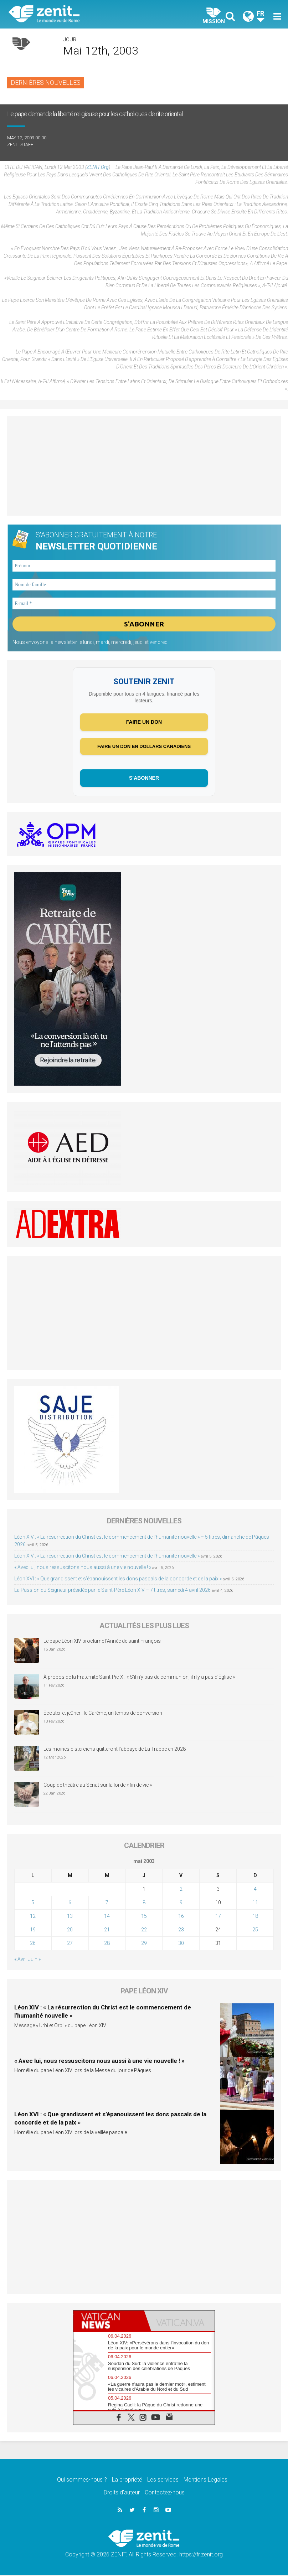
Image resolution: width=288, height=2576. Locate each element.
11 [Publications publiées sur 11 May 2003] (255, 1903)
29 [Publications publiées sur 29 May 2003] (144, 1944)
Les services (163, 2480)
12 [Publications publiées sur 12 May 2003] (33, 1917)
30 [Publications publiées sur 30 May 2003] (181, 1944)
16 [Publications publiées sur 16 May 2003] (181, 1917)
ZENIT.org (98, 167)
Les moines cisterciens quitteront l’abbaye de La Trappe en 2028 (114, 1749)
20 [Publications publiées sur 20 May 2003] (70, 1930)
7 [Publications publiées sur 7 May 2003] (107, 1903)
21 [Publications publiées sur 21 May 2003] (107, 1930)
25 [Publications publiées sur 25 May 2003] (255, 1930)
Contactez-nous (165, 2493)
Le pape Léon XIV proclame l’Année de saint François (102, 1642)
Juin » (34, 1960)
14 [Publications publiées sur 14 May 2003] (107, 1917)
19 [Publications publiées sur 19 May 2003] (33, 1930)
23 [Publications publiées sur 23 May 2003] (181, 1930)
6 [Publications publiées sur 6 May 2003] (69, 1903)
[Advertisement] (144, 466)
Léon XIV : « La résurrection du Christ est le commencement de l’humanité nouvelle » (107, 1556)
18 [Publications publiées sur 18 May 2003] (255, 1917)
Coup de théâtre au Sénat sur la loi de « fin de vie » (97, 1785)
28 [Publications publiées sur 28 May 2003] (107, 1944)
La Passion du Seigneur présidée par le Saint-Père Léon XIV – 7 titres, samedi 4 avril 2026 (112, 1590)
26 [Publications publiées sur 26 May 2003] (33, 1944)
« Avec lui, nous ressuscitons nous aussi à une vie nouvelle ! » (82, 1567)
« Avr (19, 1960)
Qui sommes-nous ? (82, 2480)
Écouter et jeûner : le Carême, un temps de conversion (102, 1714)
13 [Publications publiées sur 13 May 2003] (70, 1917)
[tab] (108, 2321)
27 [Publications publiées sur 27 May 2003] (70, 1944)
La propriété (127, 2480)
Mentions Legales (205, 2480)
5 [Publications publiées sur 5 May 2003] (32, 1903)
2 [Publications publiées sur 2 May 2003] (181, 1890)
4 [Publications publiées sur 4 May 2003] (255, 1890)
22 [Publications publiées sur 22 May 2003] (144, 1930)
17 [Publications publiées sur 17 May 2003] (218, 1917)
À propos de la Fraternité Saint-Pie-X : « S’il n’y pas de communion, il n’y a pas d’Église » (139, 1678)
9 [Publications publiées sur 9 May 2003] (181, 1903)
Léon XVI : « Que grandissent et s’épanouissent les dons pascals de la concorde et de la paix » (118, 1579)
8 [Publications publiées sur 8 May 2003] (144, 1903)
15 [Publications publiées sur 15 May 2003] (144, 1917)
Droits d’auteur (122, 2493)
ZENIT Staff (20, 144)
